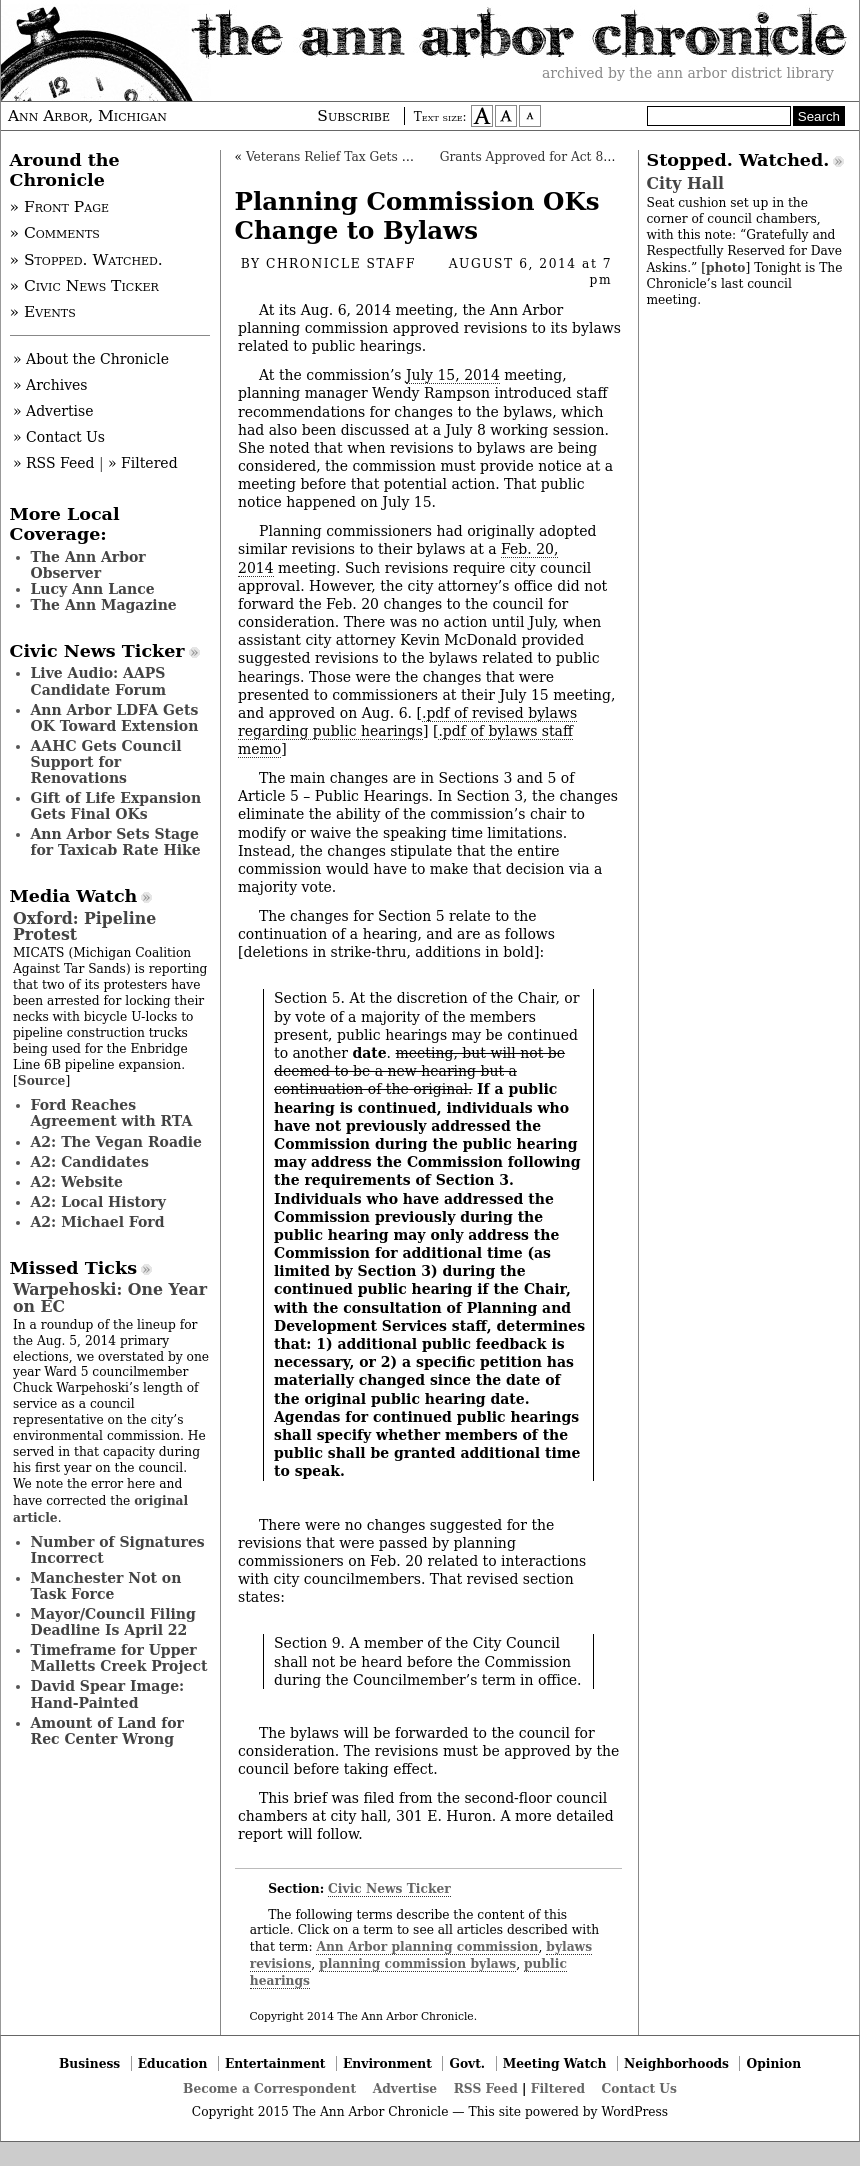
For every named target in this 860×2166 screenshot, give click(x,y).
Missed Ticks (74, 1268)
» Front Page (60, 207)
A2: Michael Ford (98, 1222)
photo (725, 267)
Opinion (774, 2063)
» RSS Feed (53, 463)
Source (42, 1080)
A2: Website (77, 1182)
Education (173, 2063)
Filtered (558, 2088)
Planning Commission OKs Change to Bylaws (417, 216)
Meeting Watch (555, 2063)
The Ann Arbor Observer (88, 565)
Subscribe (353, 116)
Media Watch (74, 896)
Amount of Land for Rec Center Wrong (107, 1731)
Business (89, 2063)
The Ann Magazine (104, 605)
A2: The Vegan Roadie (116, 1142)
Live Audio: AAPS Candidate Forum (99, 681)
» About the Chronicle (91, 359)
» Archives (50, 385)
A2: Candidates (90, 1162)
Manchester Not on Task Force (106, 1586)
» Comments (55, 233)
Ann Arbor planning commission (427, 1946)
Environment (387, 2063)
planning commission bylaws (417, 1963)
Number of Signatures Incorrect (118, 1550)
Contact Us (639, 2088)
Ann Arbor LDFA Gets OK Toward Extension (115, 718)
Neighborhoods (676, 2063)
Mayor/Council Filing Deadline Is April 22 (113, 1622)
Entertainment (275, 2063)
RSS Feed (486, 2088)
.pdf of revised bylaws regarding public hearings (407, 722)
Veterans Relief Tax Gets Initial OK (354, 157)
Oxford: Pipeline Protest (84, 926)
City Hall (685, 183)
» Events (43, 312)
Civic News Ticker (389, 1888)
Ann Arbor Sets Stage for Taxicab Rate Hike (116, 842)
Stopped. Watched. (738, 160)
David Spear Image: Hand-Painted (108, 1694)
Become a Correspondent (269, 2088)
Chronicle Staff (341, 264)
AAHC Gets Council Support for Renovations (106, 762)
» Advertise (53, 411)
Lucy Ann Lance (93, 589)
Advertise (405, 2088)
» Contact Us (59, 437)
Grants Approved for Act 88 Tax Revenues (570, 157)
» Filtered (143, 463)
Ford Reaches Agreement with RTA (112, 1113)
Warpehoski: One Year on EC (110, 1297)
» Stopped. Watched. (86, 260)
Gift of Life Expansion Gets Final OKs (116, 806)
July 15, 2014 (453, 375)
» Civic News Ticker (84, 286)
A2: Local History (98, 1202)
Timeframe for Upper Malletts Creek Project (119, 1658)
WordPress (634, 2112)
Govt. (467, 2063)
